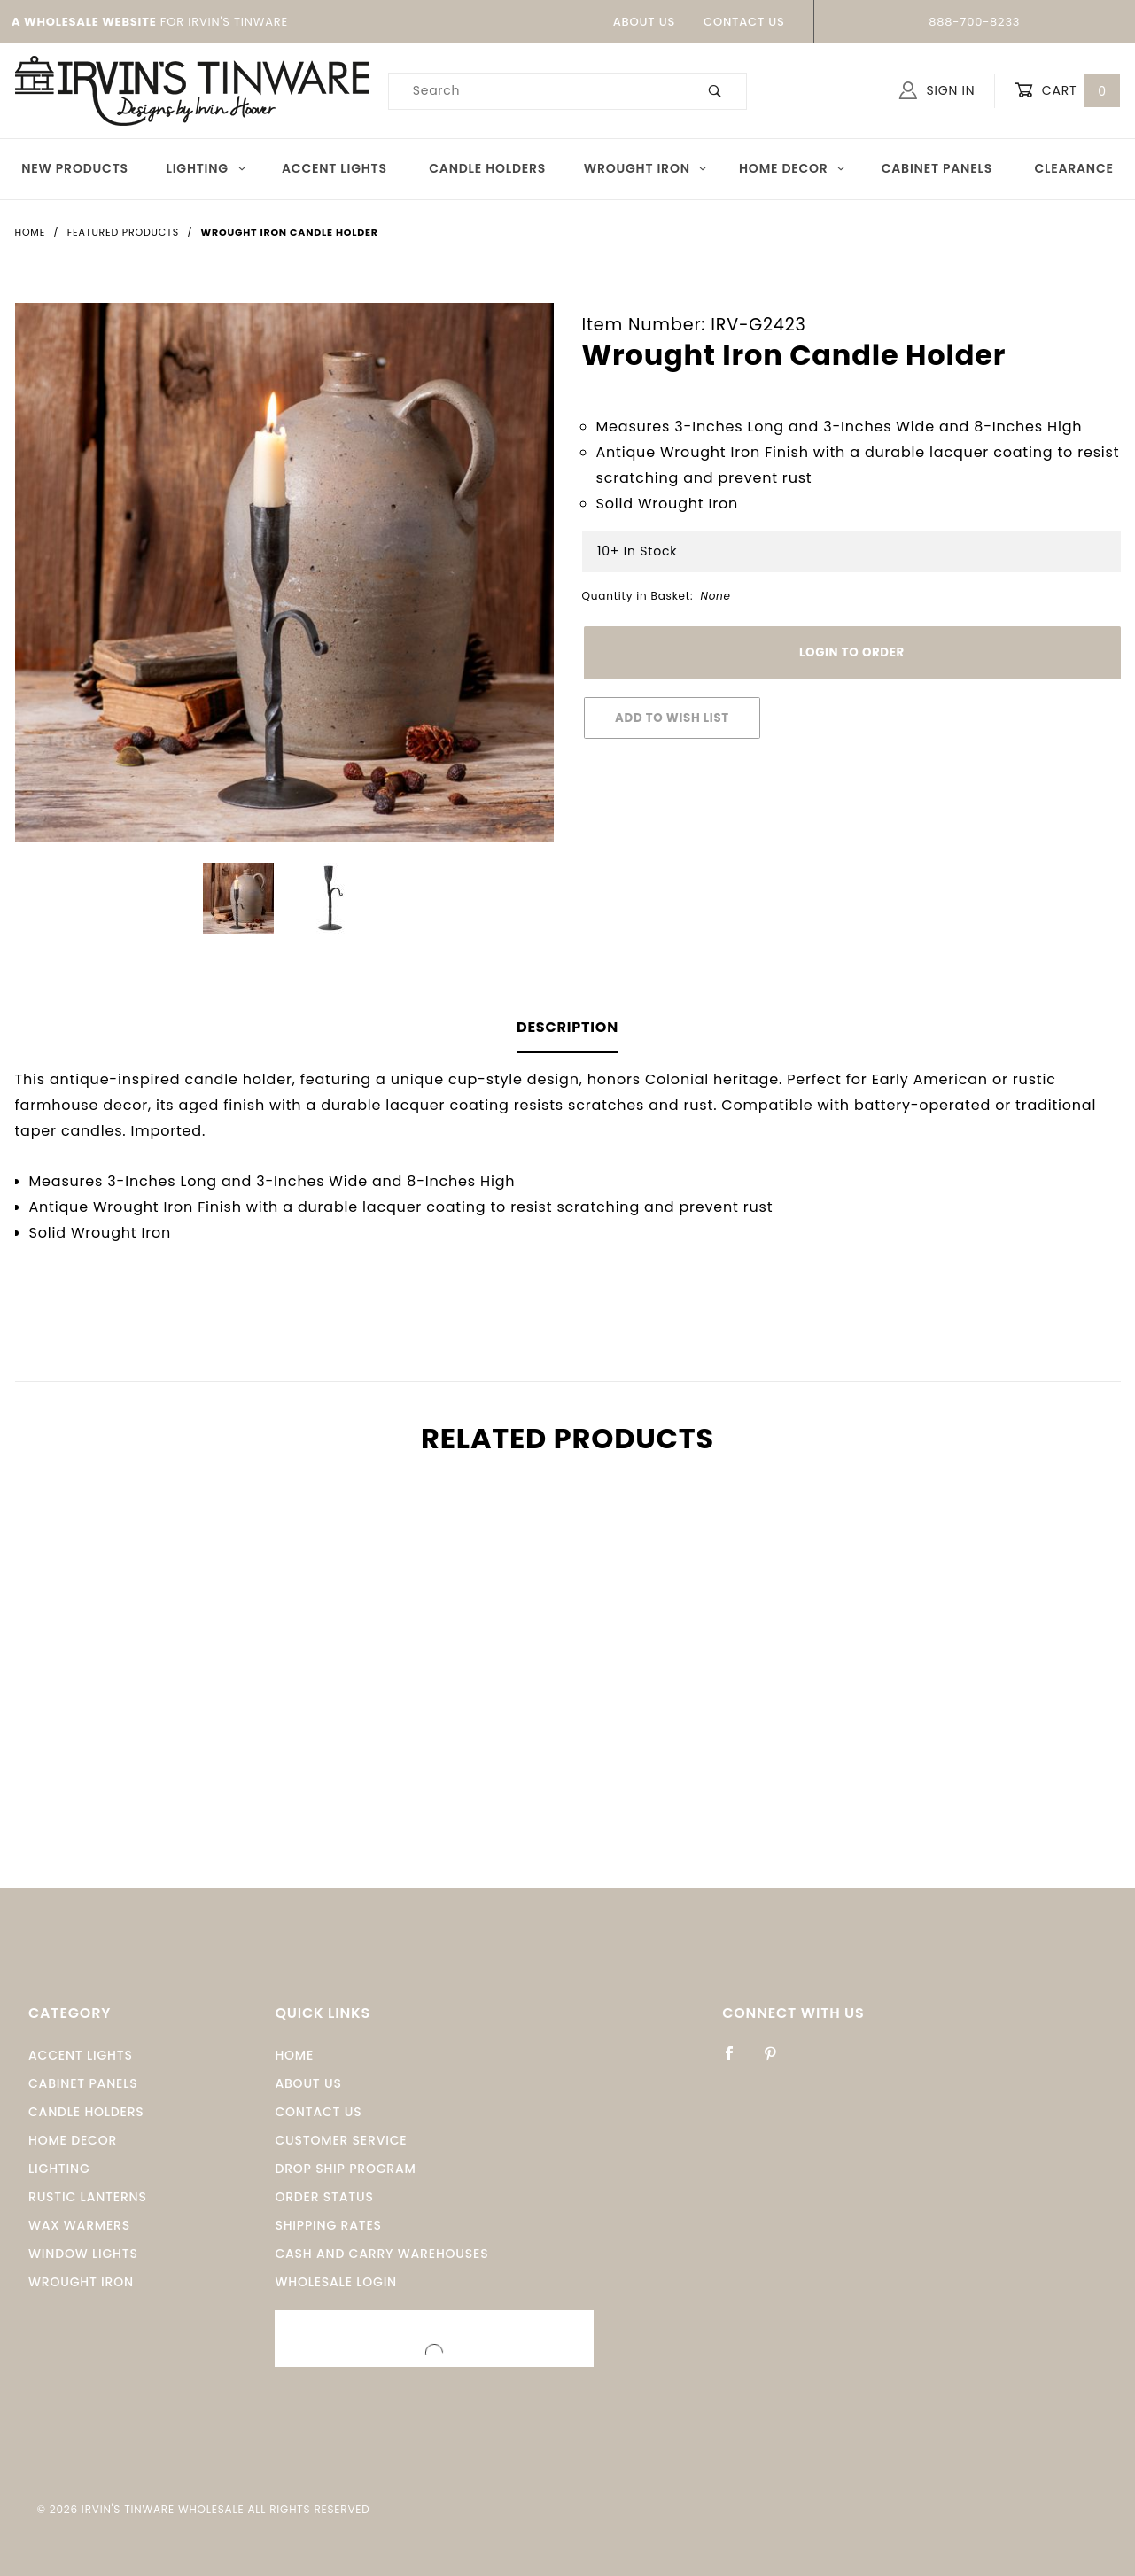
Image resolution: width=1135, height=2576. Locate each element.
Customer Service (341, 2140)
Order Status (324, 2197)
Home (294, 2055)
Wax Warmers (79, 2225)
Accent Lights (334, 168)
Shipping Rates (328, 2225)
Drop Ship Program (345, 2168)
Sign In (937, 90)
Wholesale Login (336, 2282)
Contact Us (744, 21)
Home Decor (792, 168)
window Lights (83, 2253)
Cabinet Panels (937, 168)
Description (567, 1027)
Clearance (1073, 168)
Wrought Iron (646, 168)
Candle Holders (487, 168)
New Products (74, 168)
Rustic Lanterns (87, 2197)
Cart (1067, 91)
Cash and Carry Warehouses (381, 2253)
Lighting (205, 168)
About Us (644, 21)
